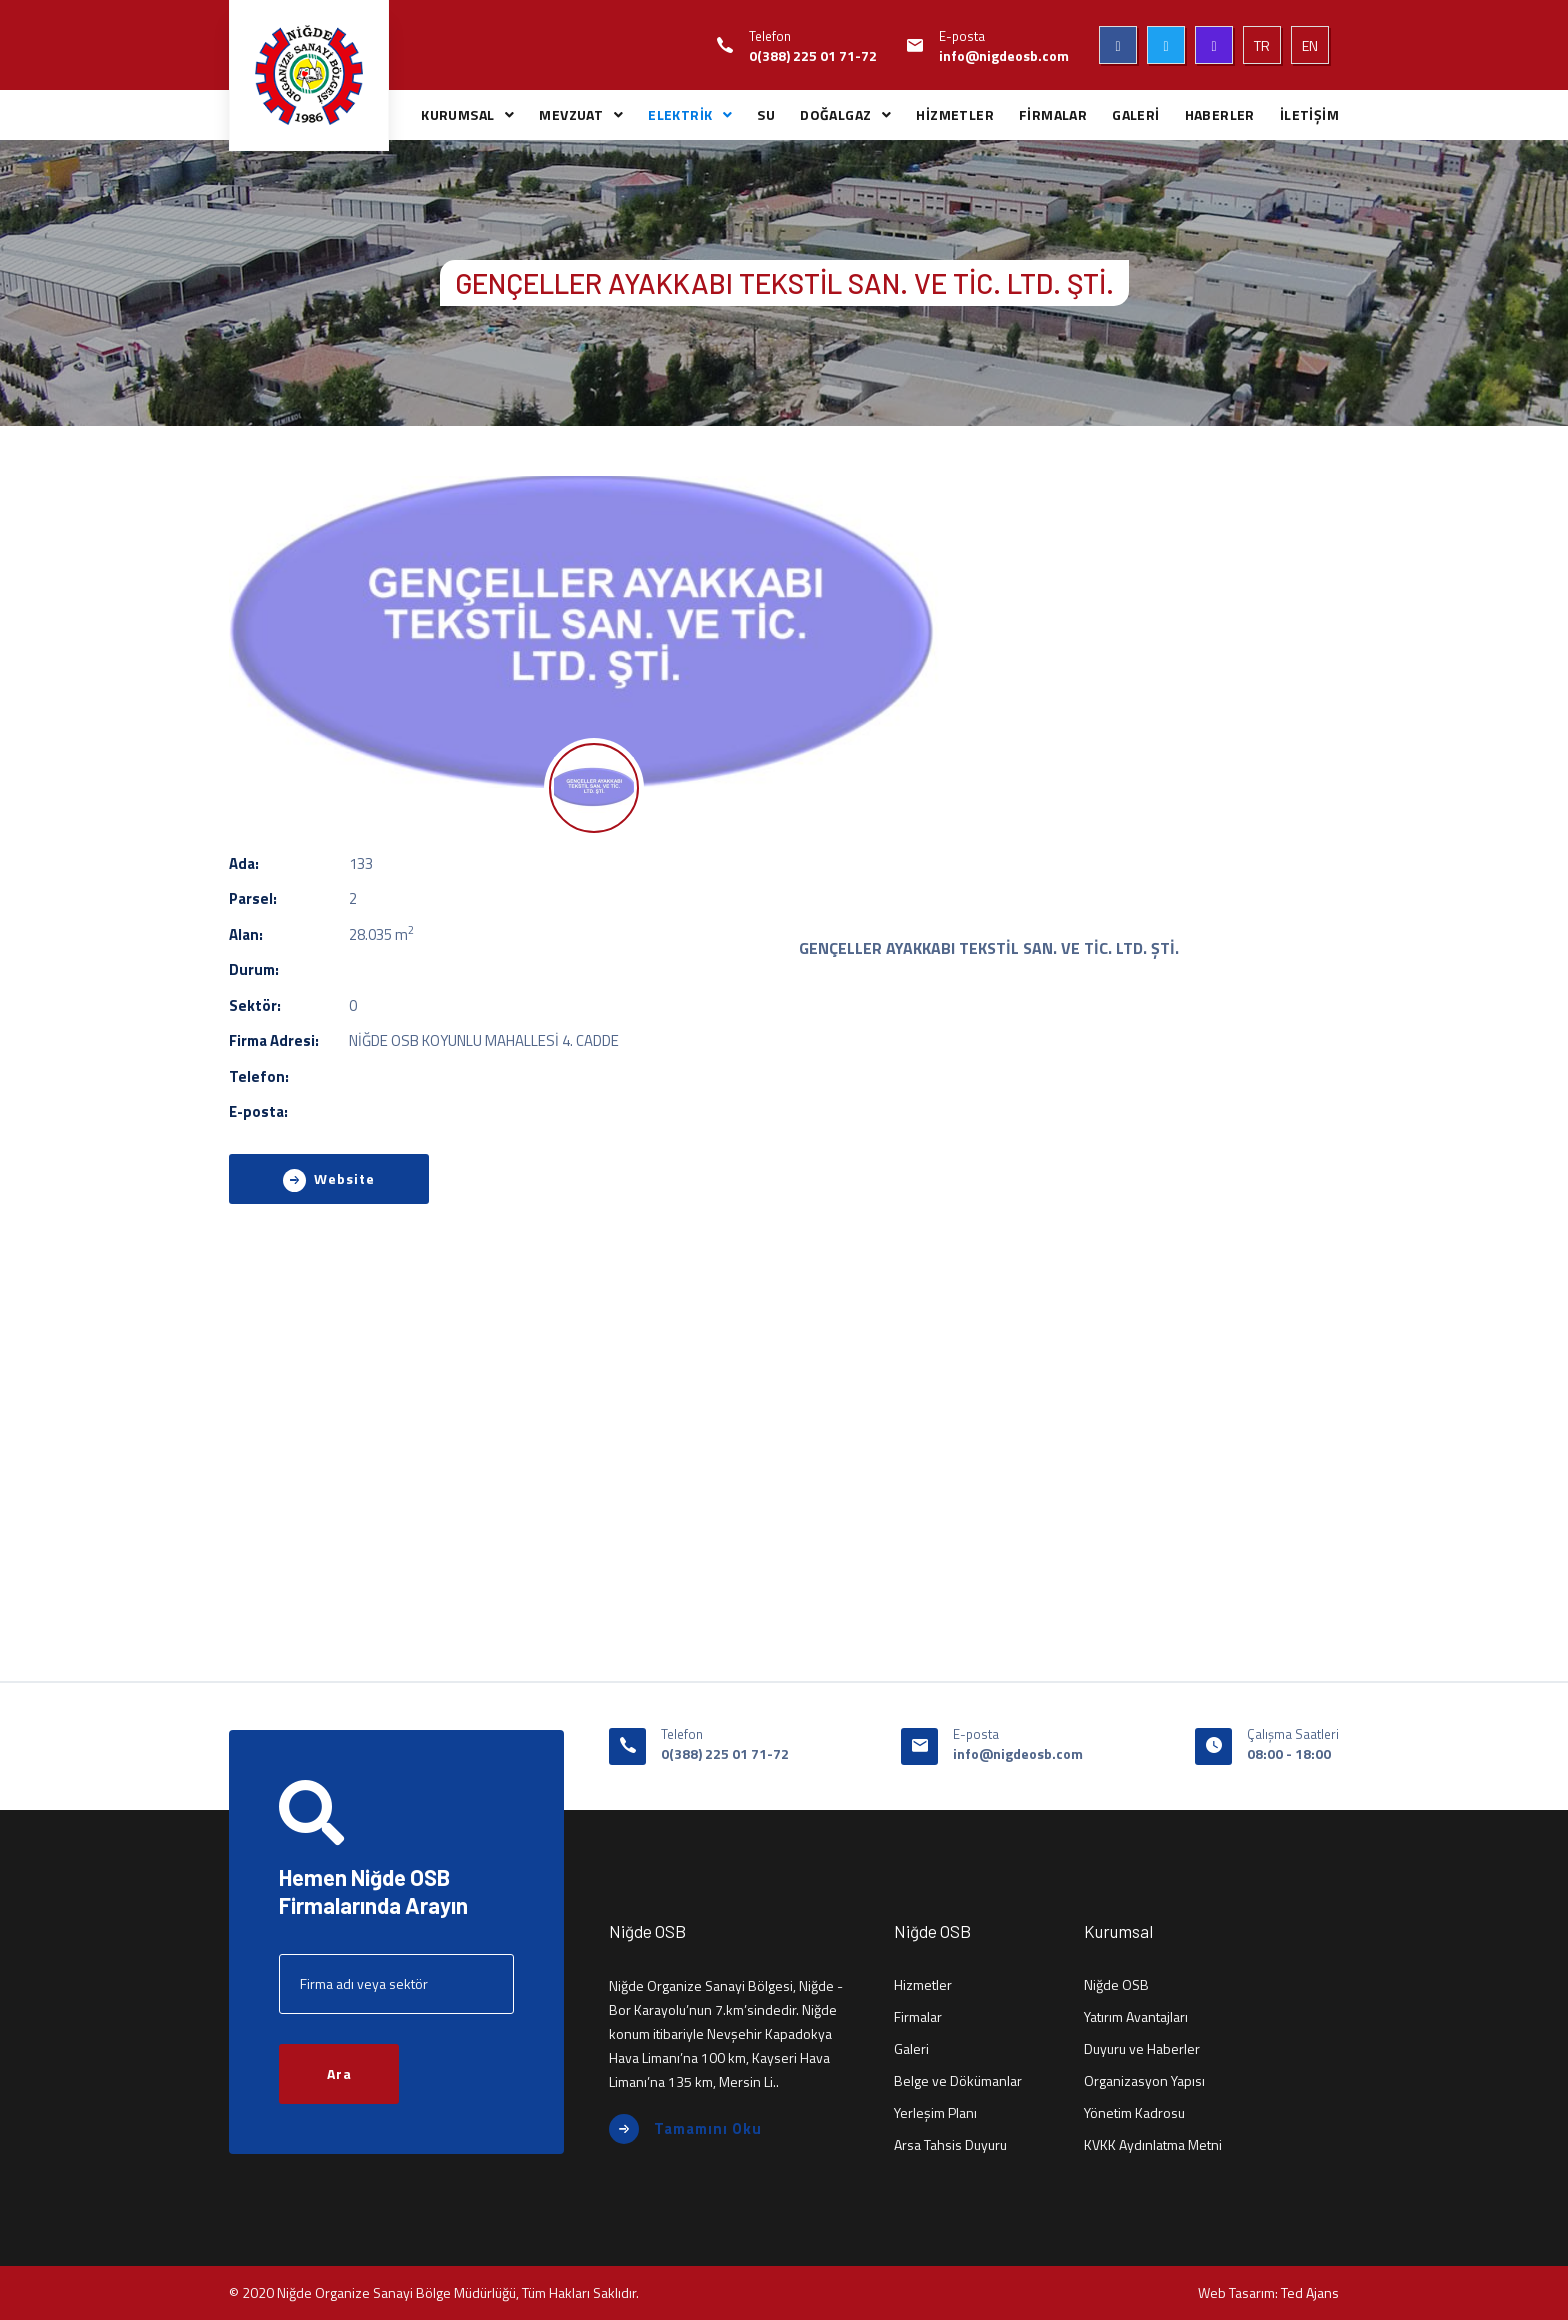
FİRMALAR (1053, 114)
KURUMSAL (457, 114)
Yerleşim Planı (935, 2112)
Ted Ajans (1310, 2292)
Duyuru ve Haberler (1142, 2048)
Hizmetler (923, 1984)
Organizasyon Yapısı (1144, 2080)
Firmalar (918, 2016)
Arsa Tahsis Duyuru (950, 2144)
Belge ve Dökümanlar (958, 2080)
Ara (339, 2073)
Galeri (911, 2048)
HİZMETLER (955, 114)
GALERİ (1135, 114)
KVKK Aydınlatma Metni (1153, 2144)
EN (1310, 45)
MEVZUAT (571, 114)
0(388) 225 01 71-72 (813, 55)
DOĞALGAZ (835, 114)
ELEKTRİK (680, 114)
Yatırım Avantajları (1136, 2016)
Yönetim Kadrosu (1134, 2112)
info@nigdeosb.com (1004, 55)
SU (766, 114)
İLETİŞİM (1309, 114)
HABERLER (1220, 114)
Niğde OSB (1116, 1984)
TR (1262, 45)
